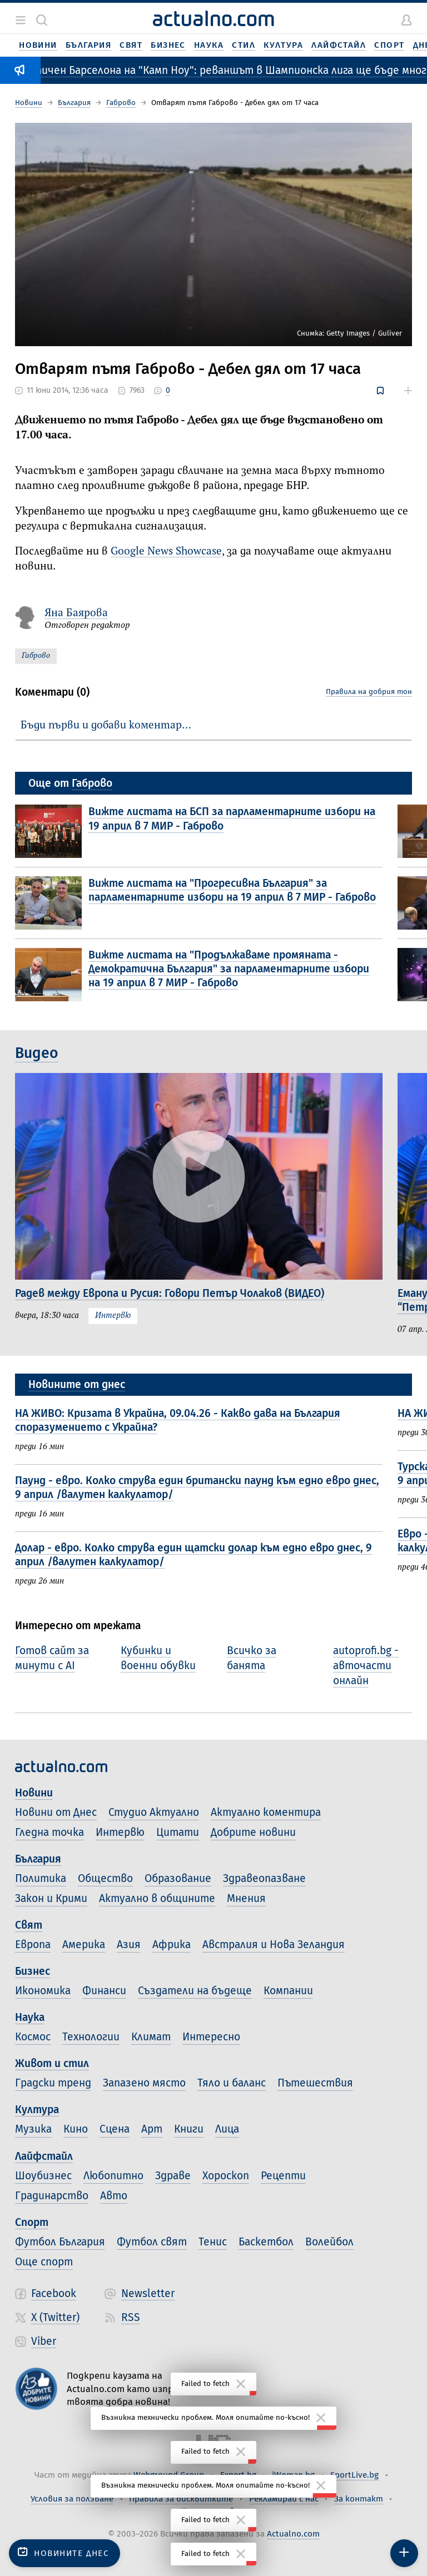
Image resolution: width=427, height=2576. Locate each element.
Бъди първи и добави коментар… (106, 725)
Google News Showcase (166, 551)
